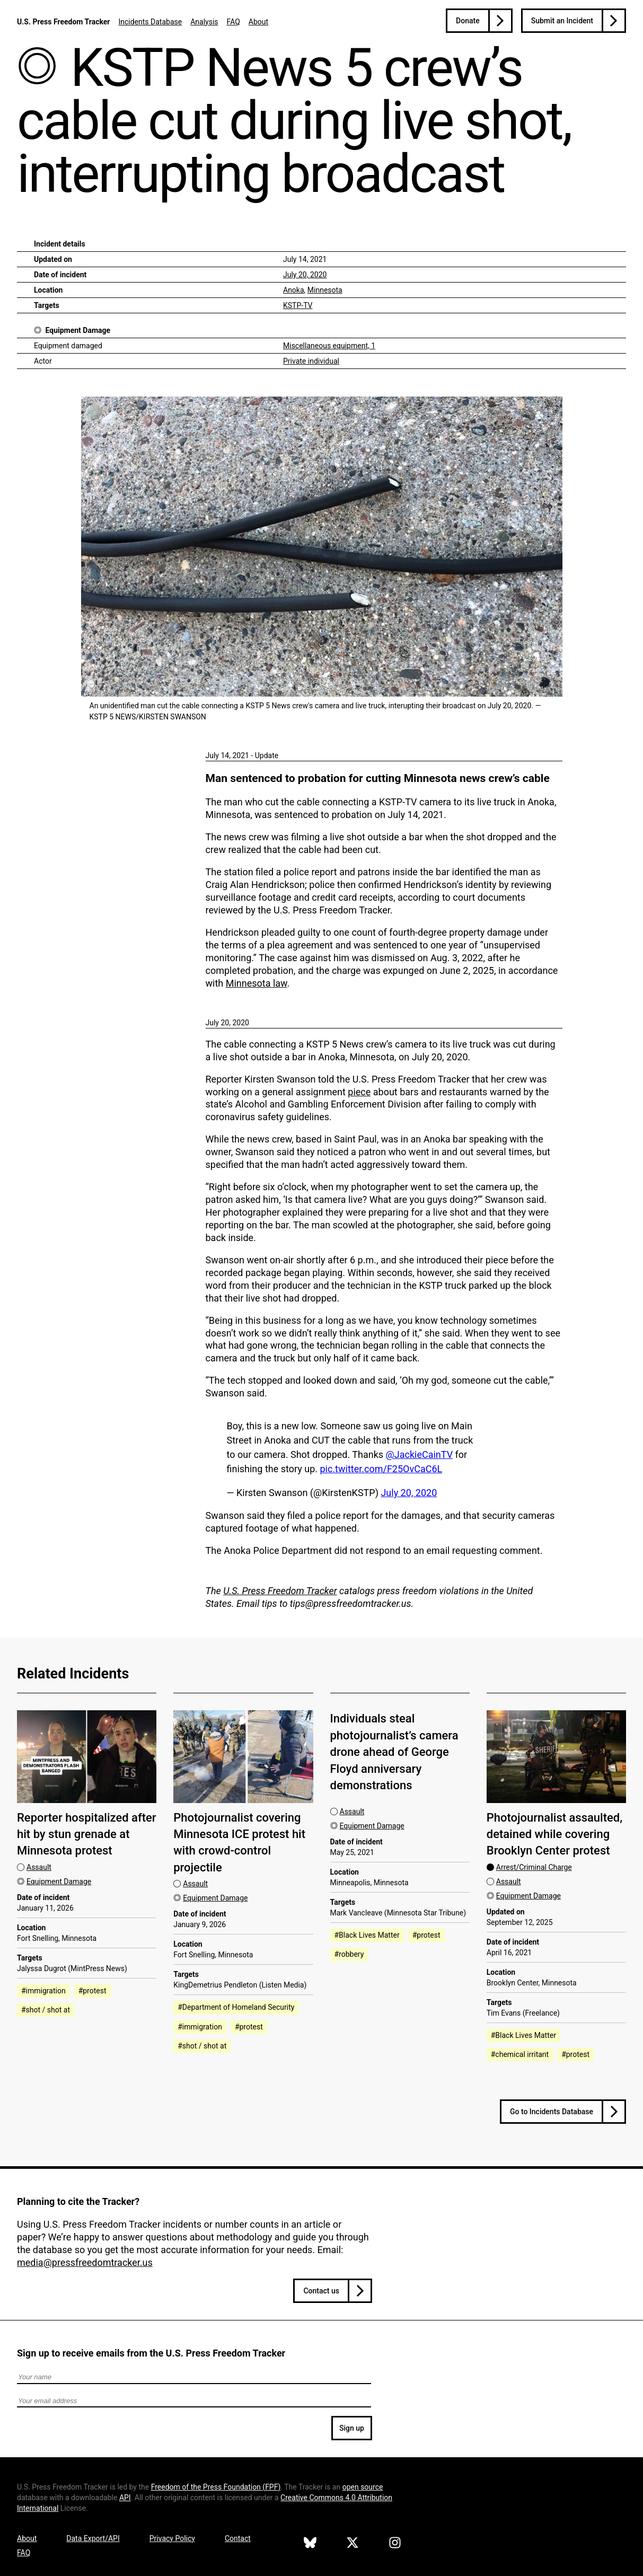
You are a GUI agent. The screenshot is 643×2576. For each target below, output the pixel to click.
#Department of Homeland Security (236, 2007)
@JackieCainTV (419, 1454)
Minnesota (324, 290)
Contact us (321, 2291)
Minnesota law (256, 983)
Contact (238, 2538)
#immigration (43, 1990)
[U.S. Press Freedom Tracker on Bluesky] (310, 2544)
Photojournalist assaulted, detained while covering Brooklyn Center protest (554, 1834)
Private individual (311, 361)
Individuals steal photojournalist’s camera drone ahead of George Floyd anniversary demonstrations (394, 1752)
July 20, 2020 (305, 274)
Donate (468, 20)
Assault (39, 1867)
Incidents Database (150, 21)
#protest (92, 1990)
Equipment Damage (77, 330)
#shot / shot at (45, 2010)
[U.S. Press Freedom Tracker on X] (352, 2544)
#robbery (349, 1954)
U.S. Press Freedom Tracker (63, 21)
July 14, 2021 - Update (242, 755)
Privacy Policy (172, 2538)
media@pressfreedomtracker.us (85, 2262)
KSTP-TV (298, 305)
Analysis (204, 21)
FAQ (233, 21)
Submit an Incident (562, 20)
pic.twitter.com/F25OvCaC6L (381, 1468)
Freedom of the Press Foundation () (216, 2487)
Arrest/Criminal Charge (534, 1867)
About (258, 21)
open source (362, 2487)
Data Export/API (92, 2538)
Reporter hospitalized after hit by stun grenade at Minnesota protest (86, 1834)
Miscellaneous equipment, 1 (329, 345)
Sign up (351, 2428)
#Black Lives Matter (367, 1935)
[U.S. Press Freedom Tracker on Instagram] (395, 2544)
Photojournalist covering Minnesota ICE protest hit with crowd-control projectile (239, 1842)
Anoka (293, 290)
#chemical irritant (520, 2054)
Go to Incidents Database (551, 2111)
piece (359, 1091)
